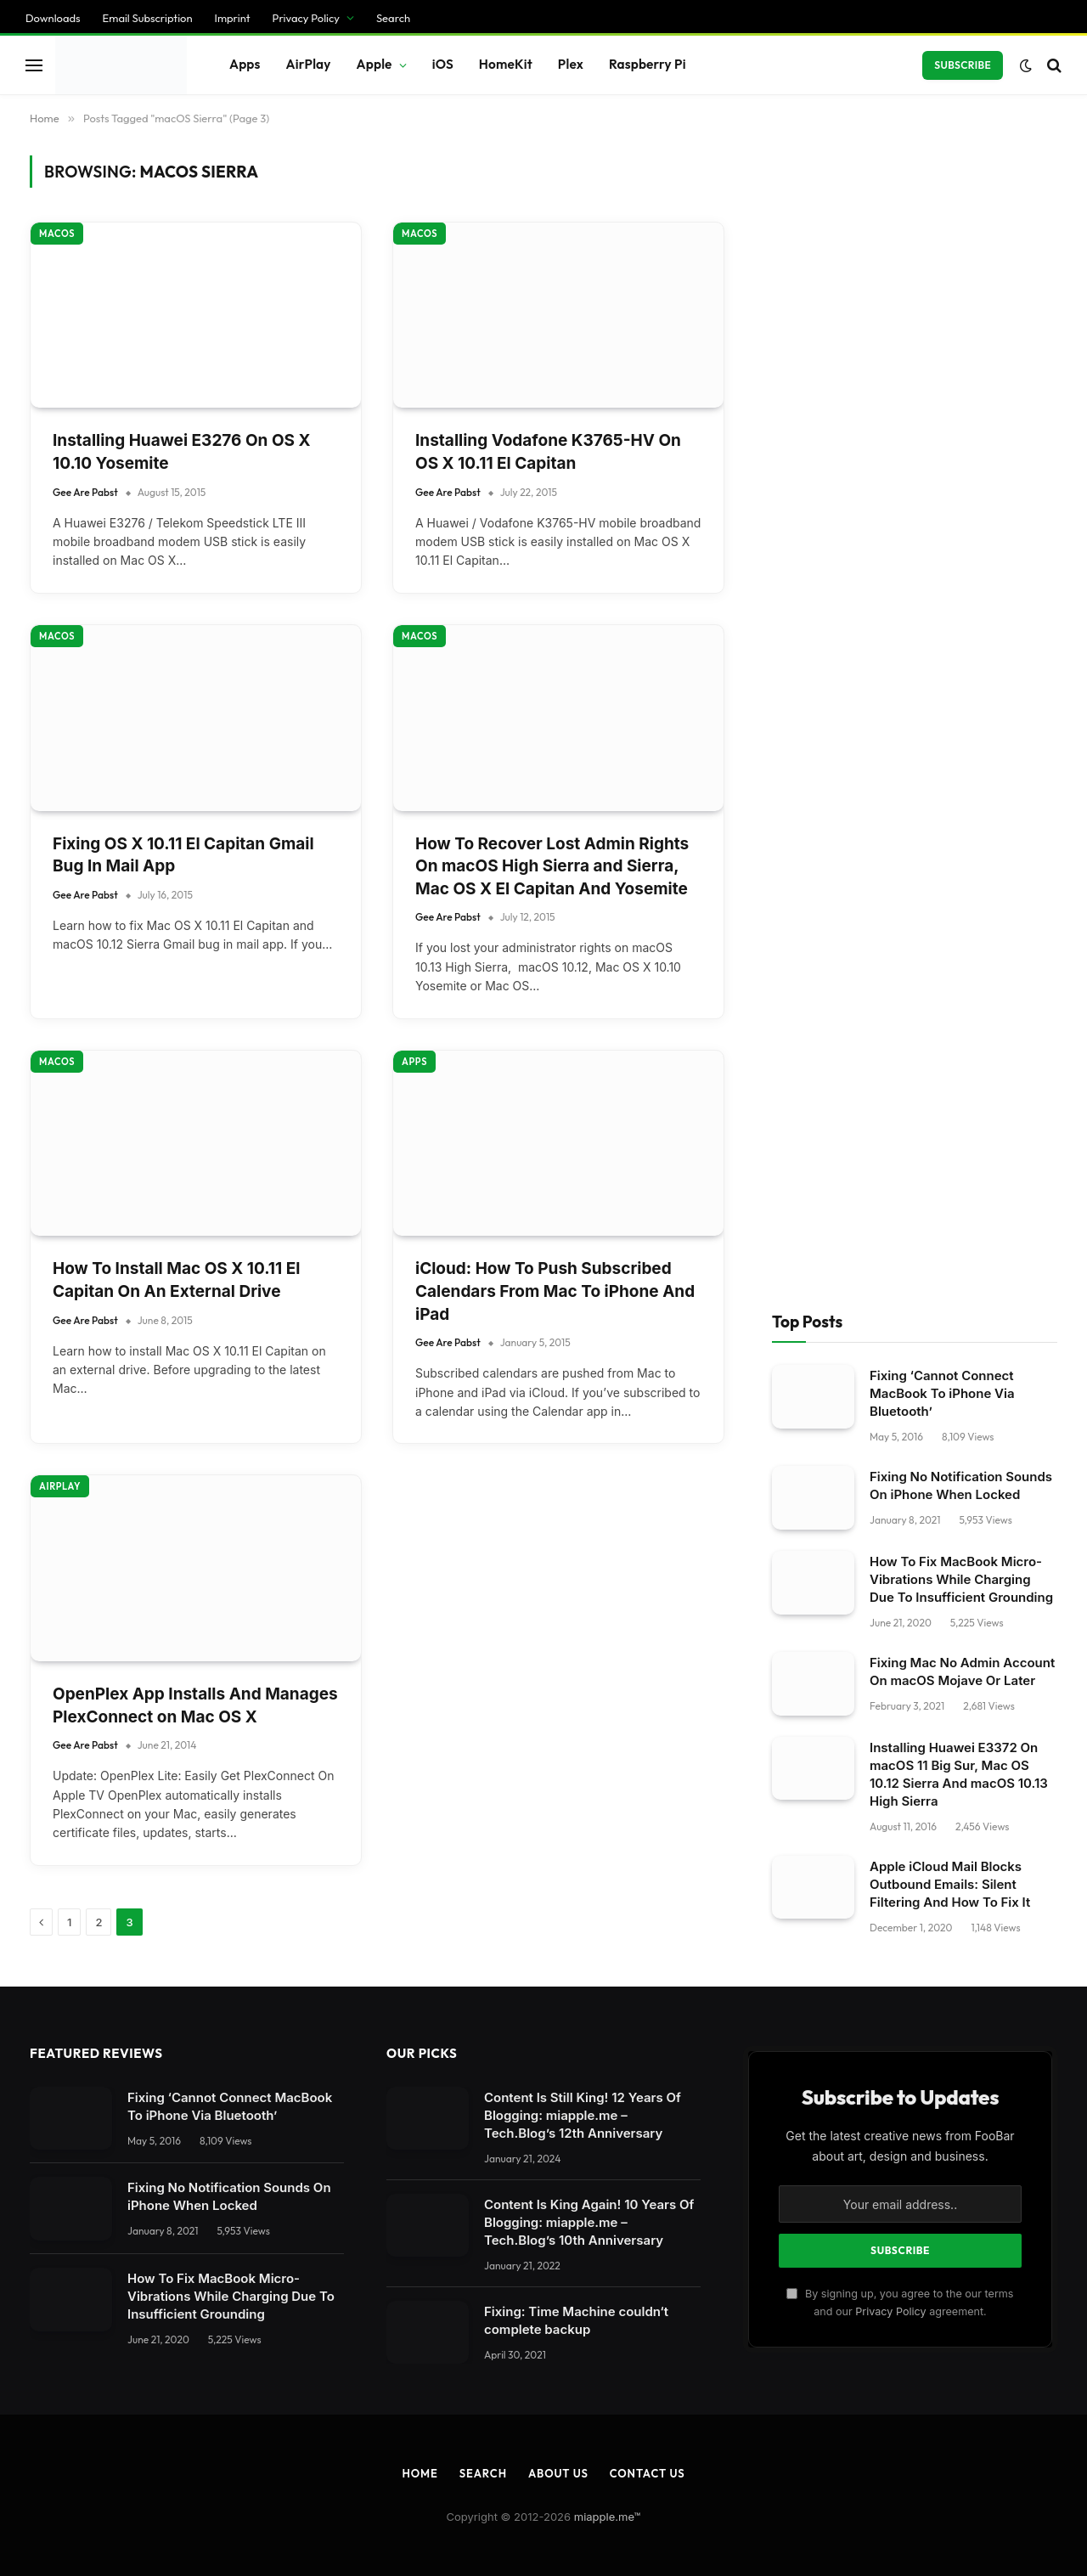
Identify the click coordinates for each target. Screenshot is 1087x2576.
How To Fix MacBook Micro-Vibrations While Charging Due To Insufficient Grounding (961, 276)
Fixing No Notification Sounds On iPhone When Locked (961, 183)
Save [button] (27, 2379)
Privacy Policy (890, 1007)
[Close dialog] (325, 1288)
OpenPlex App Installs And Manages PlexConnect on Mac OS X (195, 401)
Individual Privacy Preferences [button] (105, 2444)
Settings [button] (348, 2163)
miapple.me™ (607, 1213)
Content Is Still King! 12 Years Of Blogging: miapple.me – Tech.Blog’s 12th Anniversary (582, 811)
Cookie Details (57, 2476)
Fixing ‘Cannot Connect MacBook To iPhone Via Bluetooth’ (942, 90)
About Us (558, 1169)
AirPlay (60, 183)
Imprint (212, 2475)
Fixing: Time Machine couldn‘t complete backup (576, 1017)
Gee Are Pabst (85, 16)
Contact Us (647, 1169)
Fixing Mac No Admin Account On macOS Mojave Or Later (962, 368)
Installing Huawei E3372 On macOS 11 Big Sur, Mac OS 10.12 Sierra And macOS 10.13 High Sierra (959, 470)
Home (419, 1169)
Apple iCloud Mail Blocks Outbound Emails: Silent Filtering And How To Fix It (950, 580)
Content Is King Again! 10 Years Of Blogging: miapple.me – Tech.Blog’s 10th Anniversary (589, 918)
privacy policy (397, 2127)
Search (483, 1169)
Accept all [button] (45, 2411)
